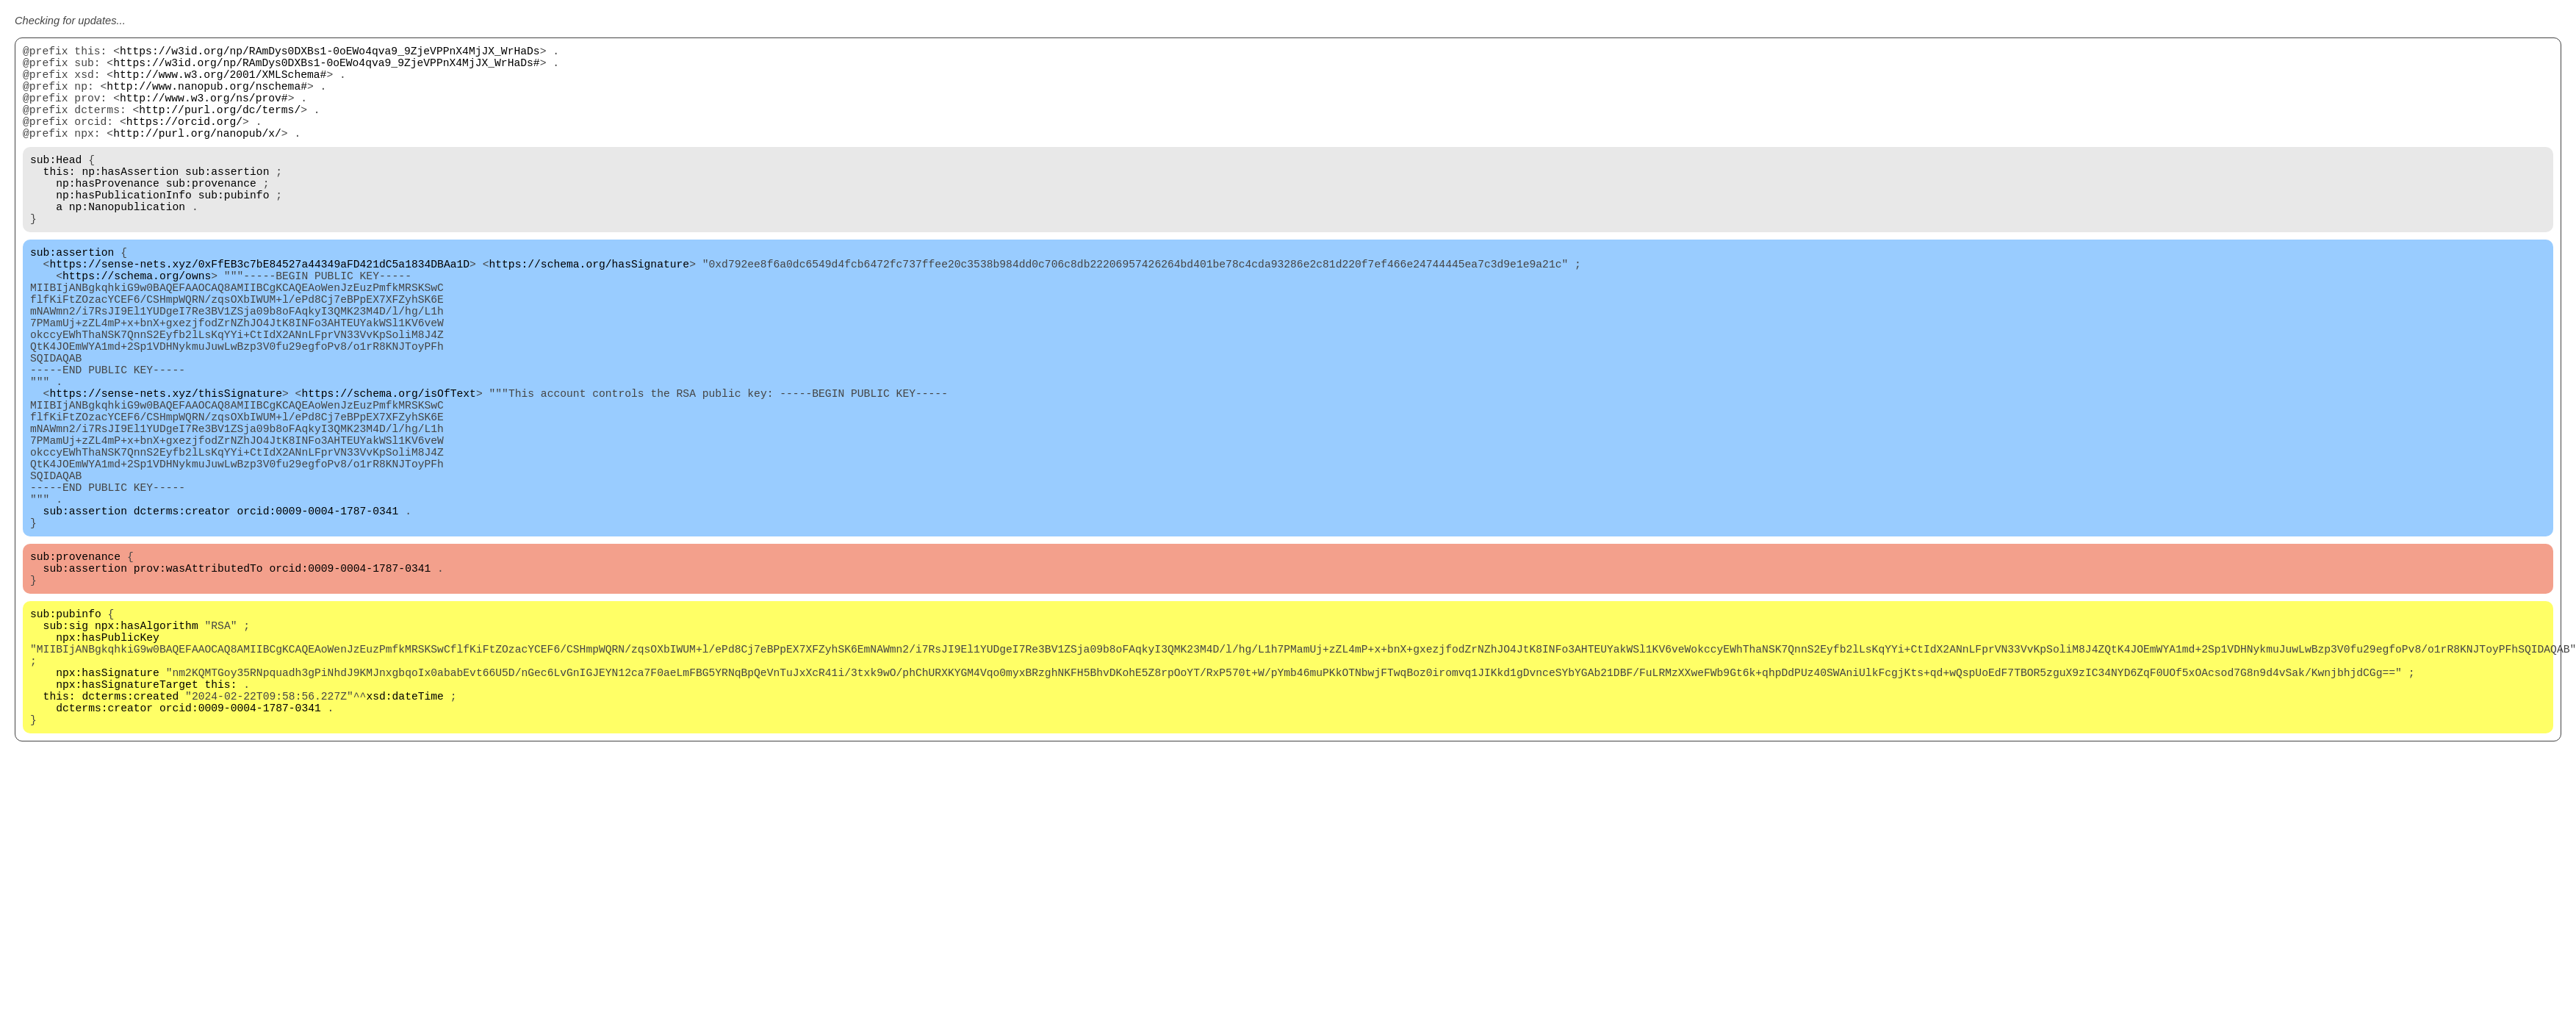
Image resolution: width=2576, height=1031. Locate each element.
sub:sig (66, 751)
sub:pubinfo (234, 229)
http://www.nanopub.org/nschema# (207, 97)
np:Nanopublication (127, 244)
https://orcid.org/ (184, 141)
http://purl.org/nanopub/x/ (197, 155)
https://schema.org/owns (136, 324)
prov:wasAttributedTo (198, 685)
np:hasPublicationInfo (124, 229)
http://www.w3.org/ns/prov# (204, 111)
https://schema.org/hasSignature (589, 310)
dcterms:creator (182, 618)
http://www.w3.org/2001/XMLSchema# (219, 82)
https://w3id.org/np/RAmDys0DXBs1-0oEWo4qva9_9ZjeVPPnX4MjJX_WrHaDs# (326, 67)
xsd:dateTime (405, 839)
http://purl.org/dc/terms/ (220, 126)
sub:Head (56, 185)
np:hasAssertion (130, 200)
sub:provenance (211, 214)
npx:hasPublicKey (107, 765)
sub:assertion (227, 200)
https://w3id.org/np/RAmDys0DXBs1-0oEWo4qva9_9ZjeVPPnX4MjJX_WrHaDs (330, 53)
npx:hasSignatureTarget (127, 824)
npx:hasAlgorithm (146, 751)
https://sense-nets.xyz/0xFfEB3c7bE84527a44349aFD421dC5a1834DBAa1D (259, 310)
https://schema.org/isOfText (388, 471)
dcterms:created (130, 839)
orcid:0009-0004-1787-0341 (317, 618)
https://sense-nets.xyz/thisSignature (165, 471)
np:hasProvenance (107, 214)
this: (59, 200)
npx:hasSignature (107, 809)
